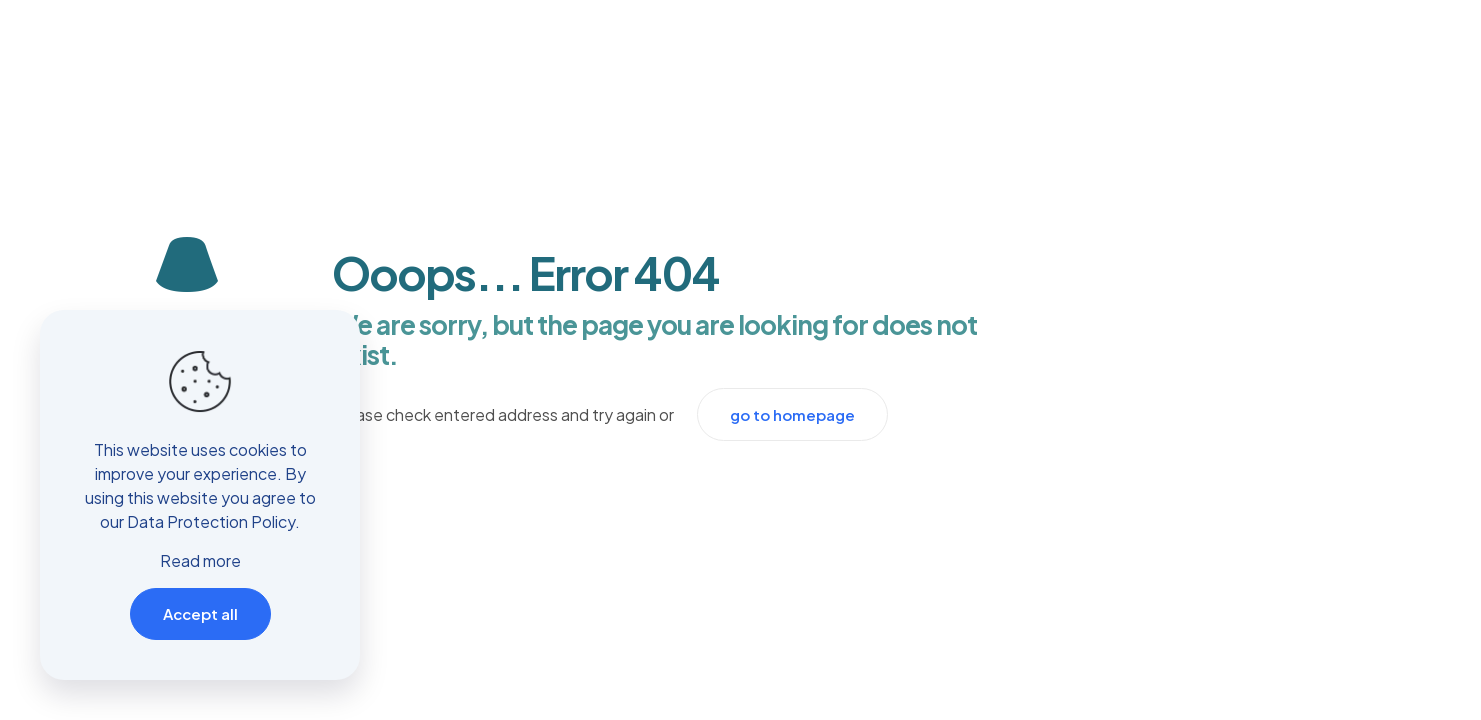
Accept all (200, 613)
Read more (200, 560)
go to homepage (792, 414)
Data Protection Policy (211, 521)
